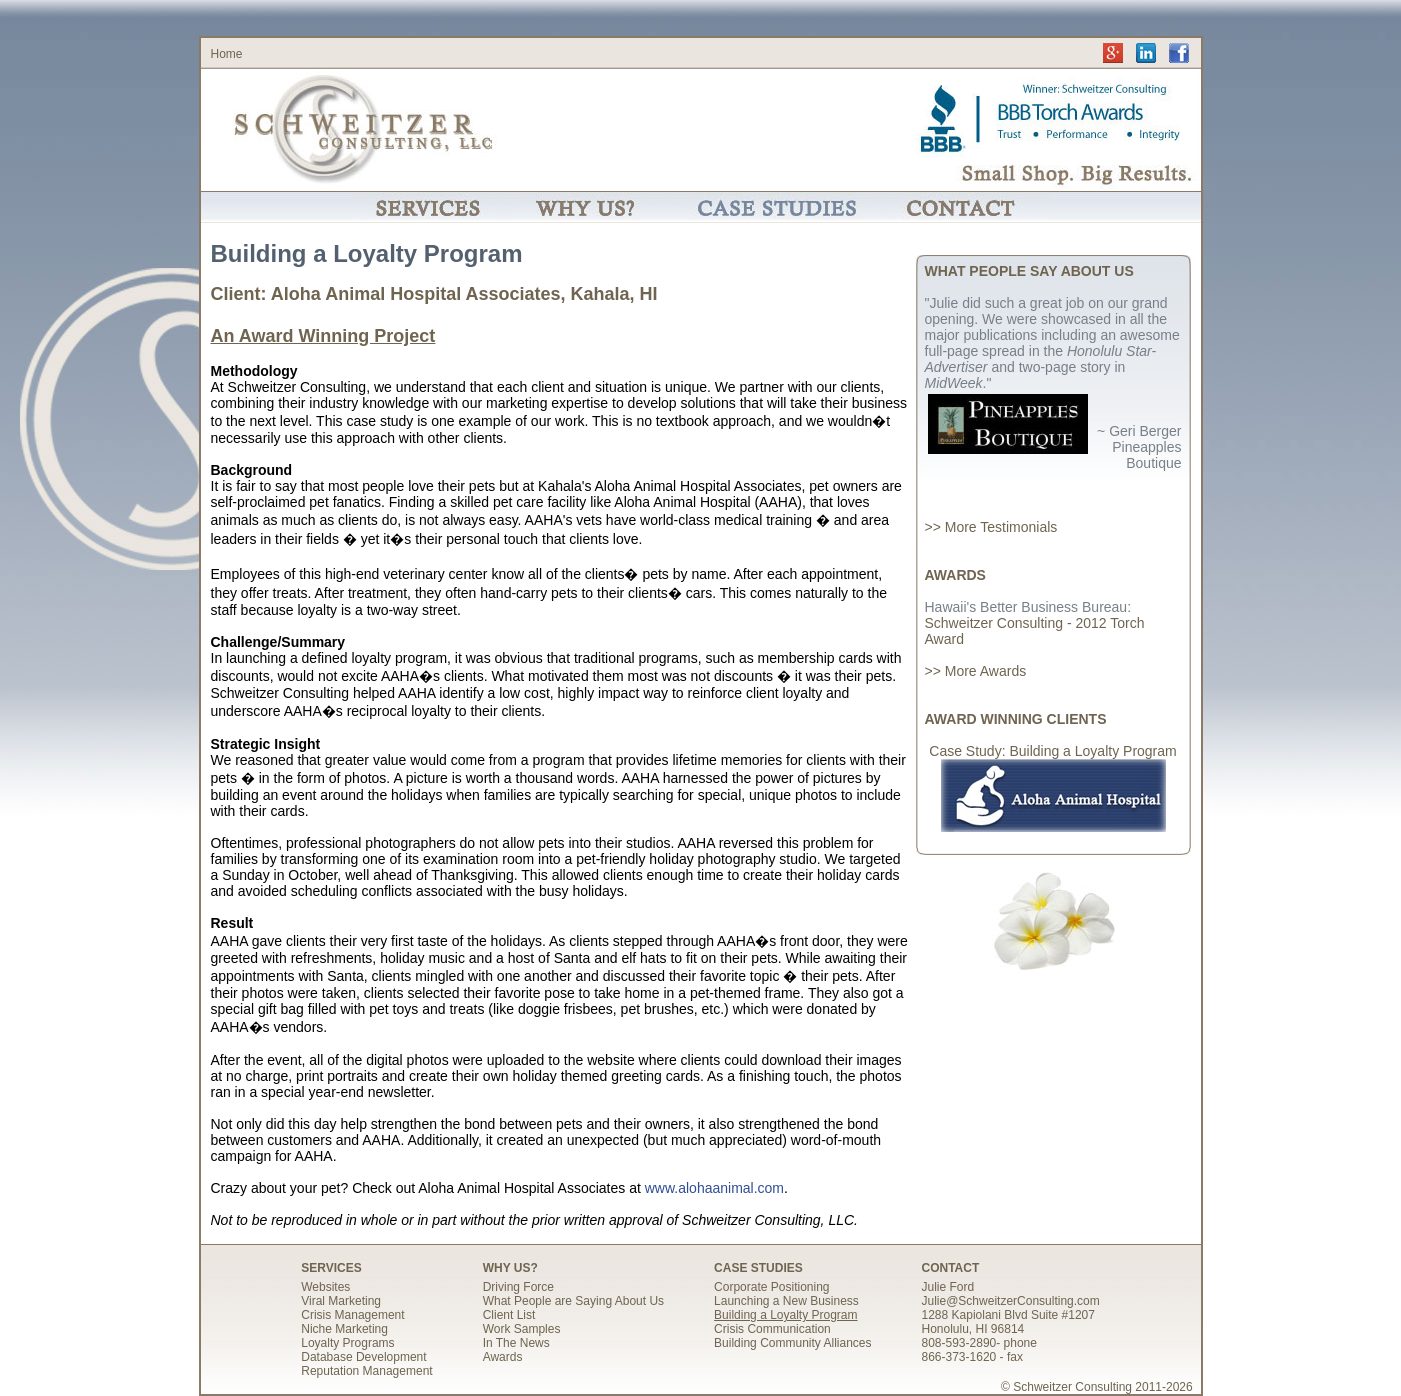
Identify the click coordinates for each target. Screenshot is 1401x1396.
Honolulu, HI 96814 (973, 1329)
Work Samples (522, 1329)
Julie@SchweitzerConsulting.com (1011, 1301)
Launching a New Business (786, 1301)
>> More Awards (976, 671)
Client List (509, 1315)
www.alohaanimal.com (714, 1188)
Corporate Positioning (771, 1287)
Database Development (363, 1357)
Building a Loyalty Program (785, 1315)
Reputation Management (366, 1371)
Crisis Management (352, 1315)
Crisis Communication (772, 1329)
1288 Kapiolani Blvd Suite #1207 (1008, 1315)
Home (227, 54)
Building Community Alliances (792, 1343)
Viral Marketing (341, 1301)
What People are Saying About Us (573, 1301)
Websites (325, 1287)
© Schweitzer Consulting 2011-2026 (1097, 1387)
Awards (503, 1357)
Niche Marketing (344, 1329)
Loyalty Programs (347, 1343)
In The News (516, 1343)
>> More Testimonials (991, 527)
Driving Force (518, 1287)
